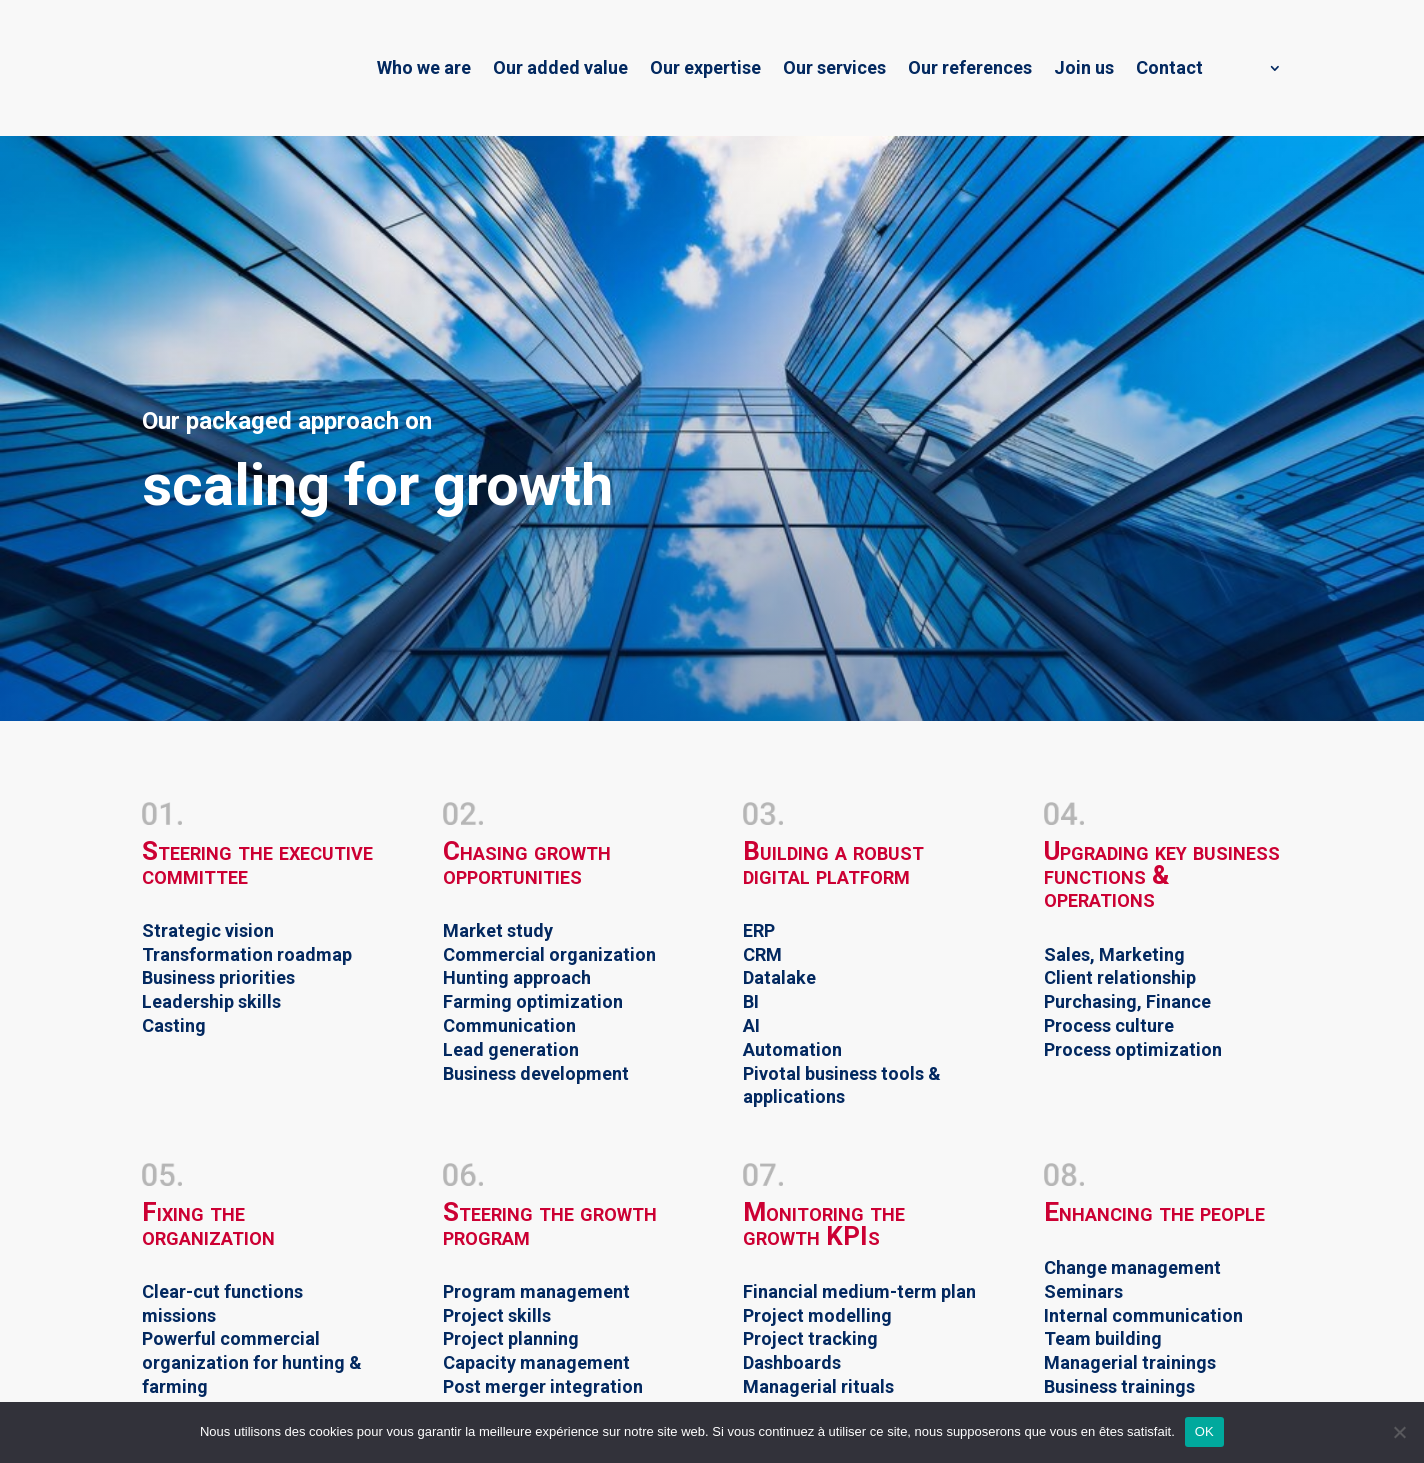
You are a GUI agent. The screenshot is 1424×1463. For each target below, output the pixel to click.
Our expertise (705, 67)
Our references (970, 67)
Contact (1169, 67)
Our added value (560, 67)
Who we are (424, 67)
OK (1204, 1431)
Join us (1084, 67)
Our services (834, 67)
